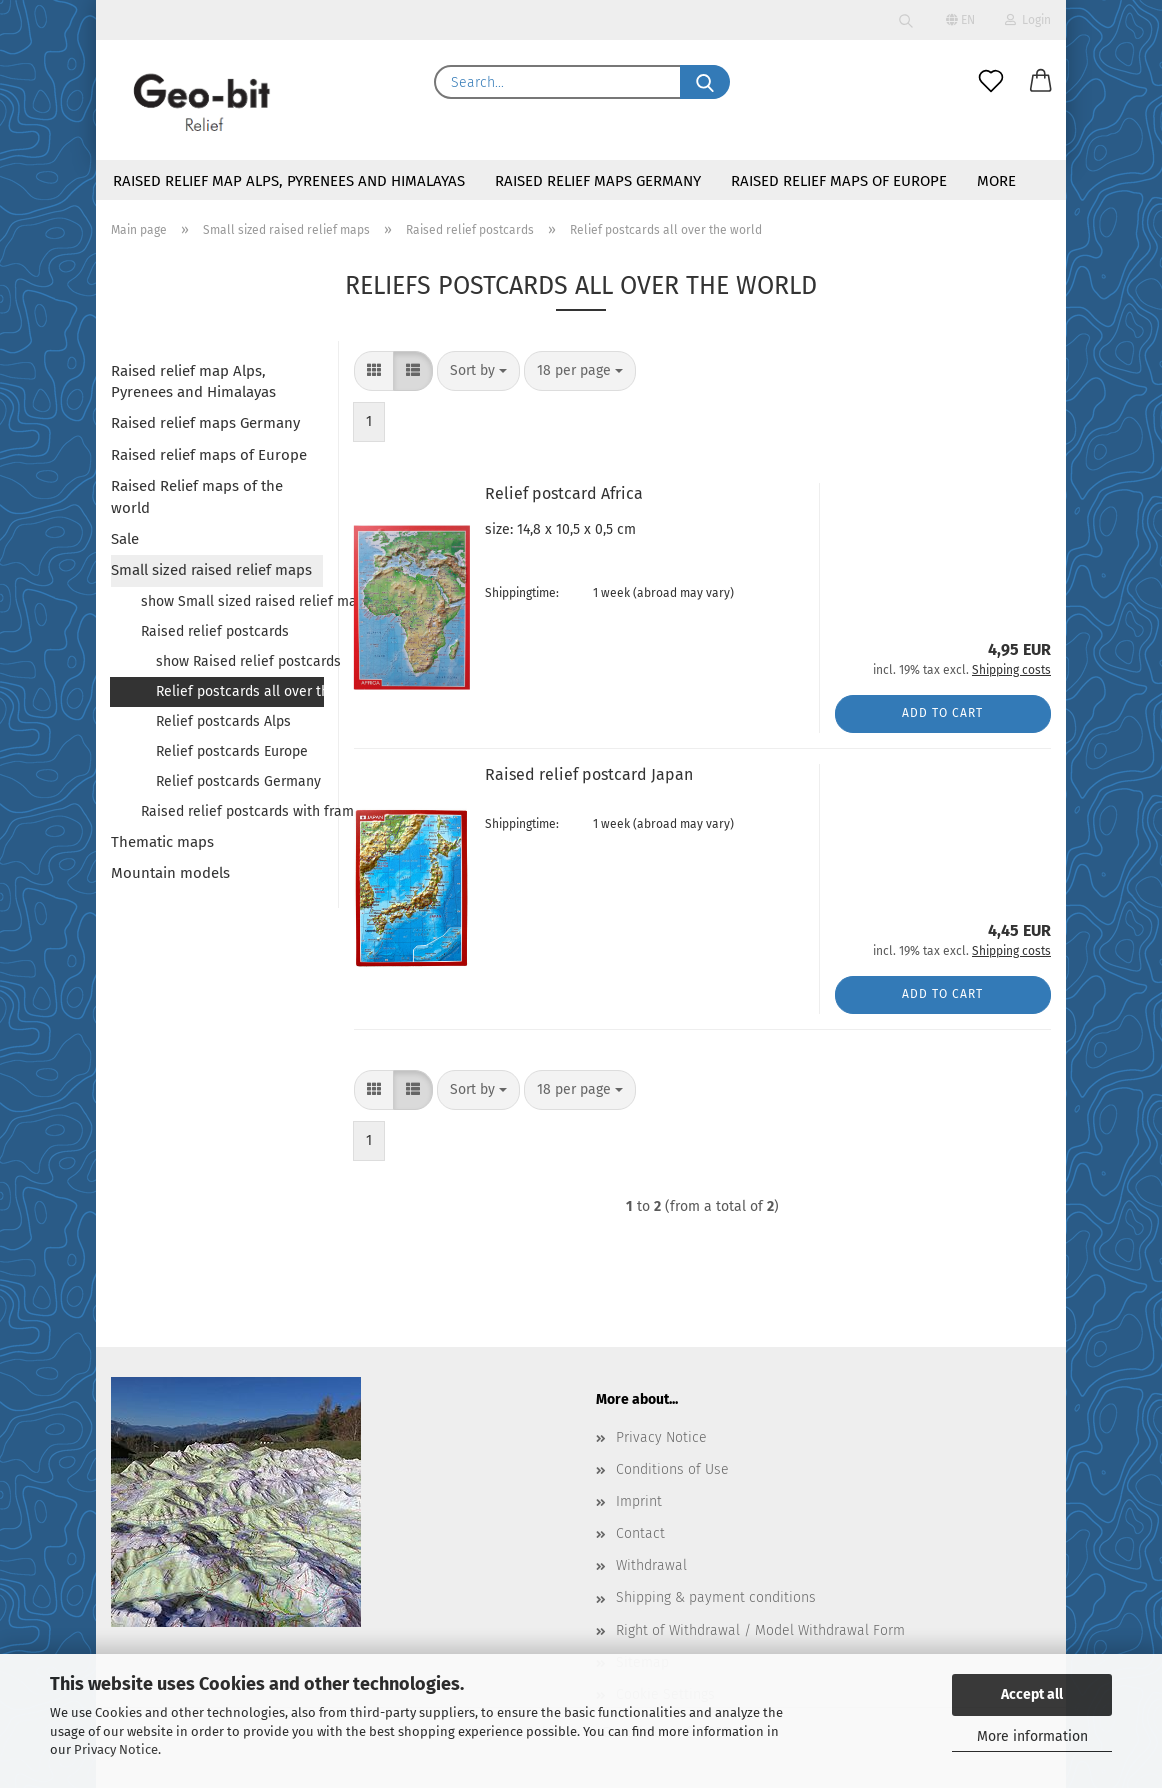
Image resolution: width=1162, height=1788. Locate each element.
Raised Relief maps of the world (197, 496)
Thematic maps (162, 842)
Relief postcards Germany (238, 781)
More (996, 181)
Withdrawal (651, 1565)
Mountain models (170, 873)
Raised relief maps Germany (598, 181)
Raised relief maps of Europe (839, 181)
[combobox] (478, 371)
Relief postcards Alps (223, 721)
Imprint (639, 1501)
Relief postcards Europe (232, 751)
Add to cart (942, 713)
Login (1028, 20)
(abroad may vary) (683, 593)
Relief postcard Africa (564, 493)
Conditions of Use (672, 1469)
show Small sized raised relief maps (232, 601)
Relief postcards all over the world (240, 691)
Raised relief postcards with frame (232, 811)
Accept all (1032, 1694)
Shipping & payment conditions (716, 1597)
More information (1032, 1736)
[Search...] (705, 82)
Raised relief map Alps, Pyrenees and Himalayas (289, 181)
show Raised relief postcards (239, 661)
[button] (1041, 82)
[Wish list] (991, 82)
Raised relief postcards (215, 631)
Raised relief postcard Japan (589, 774)
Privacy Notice (116, 1749)
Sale (125, 539)
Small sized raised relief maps (211, 570)
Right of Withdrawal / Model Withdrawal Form (760, 1630)
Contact (640, 1533)
